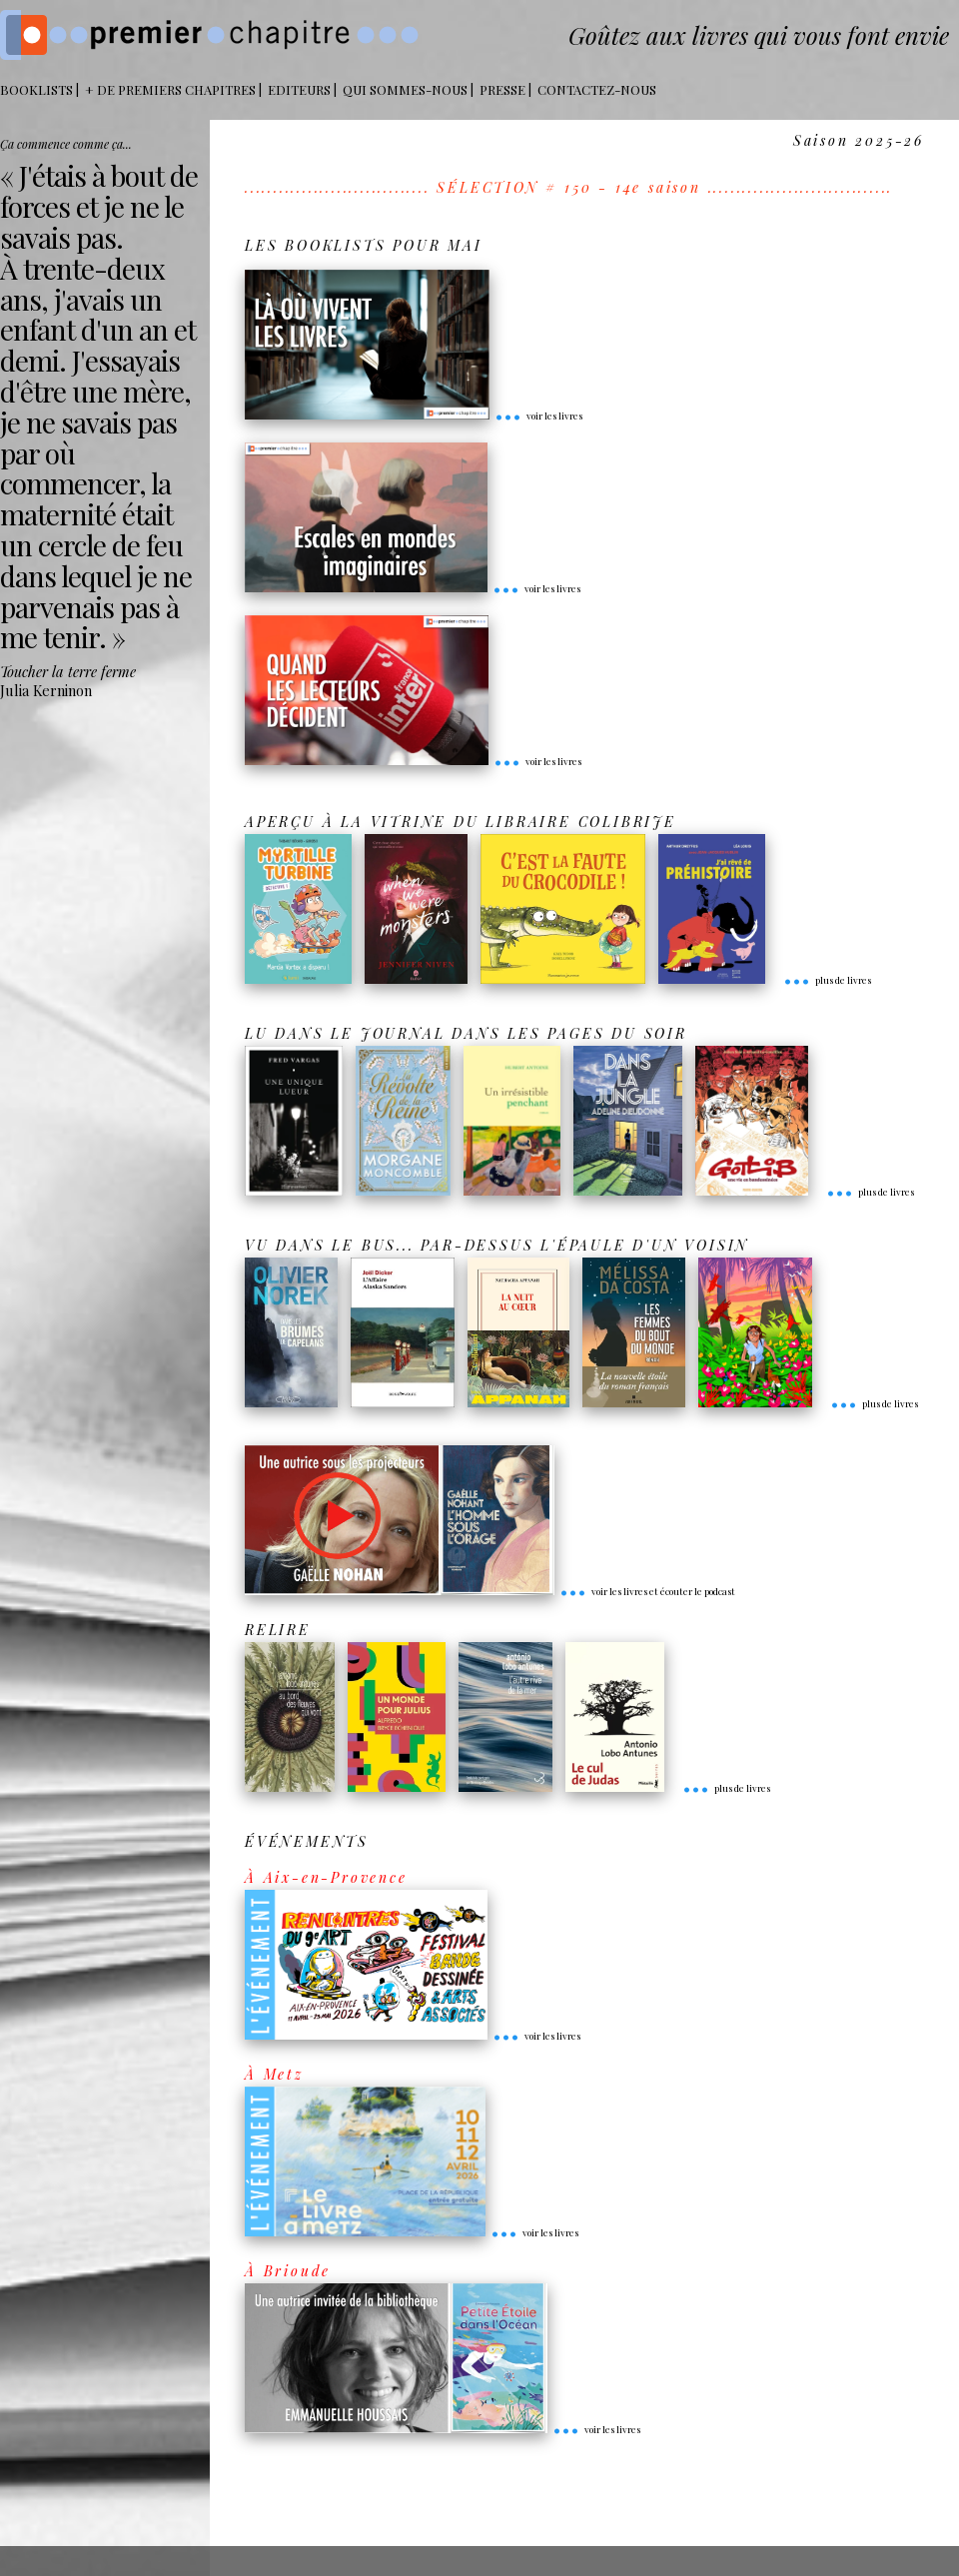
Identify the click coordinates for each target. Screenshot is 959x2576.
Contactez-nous (596, 89)
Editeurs (299, 89)
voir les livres (538, 416)
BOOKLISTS (36, 89)
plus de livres (827, 980)
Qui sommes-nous (405, 89)
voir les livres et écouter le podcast (647, 1591)
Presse (502, 89)
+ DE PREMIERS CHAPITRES (170, 89)
